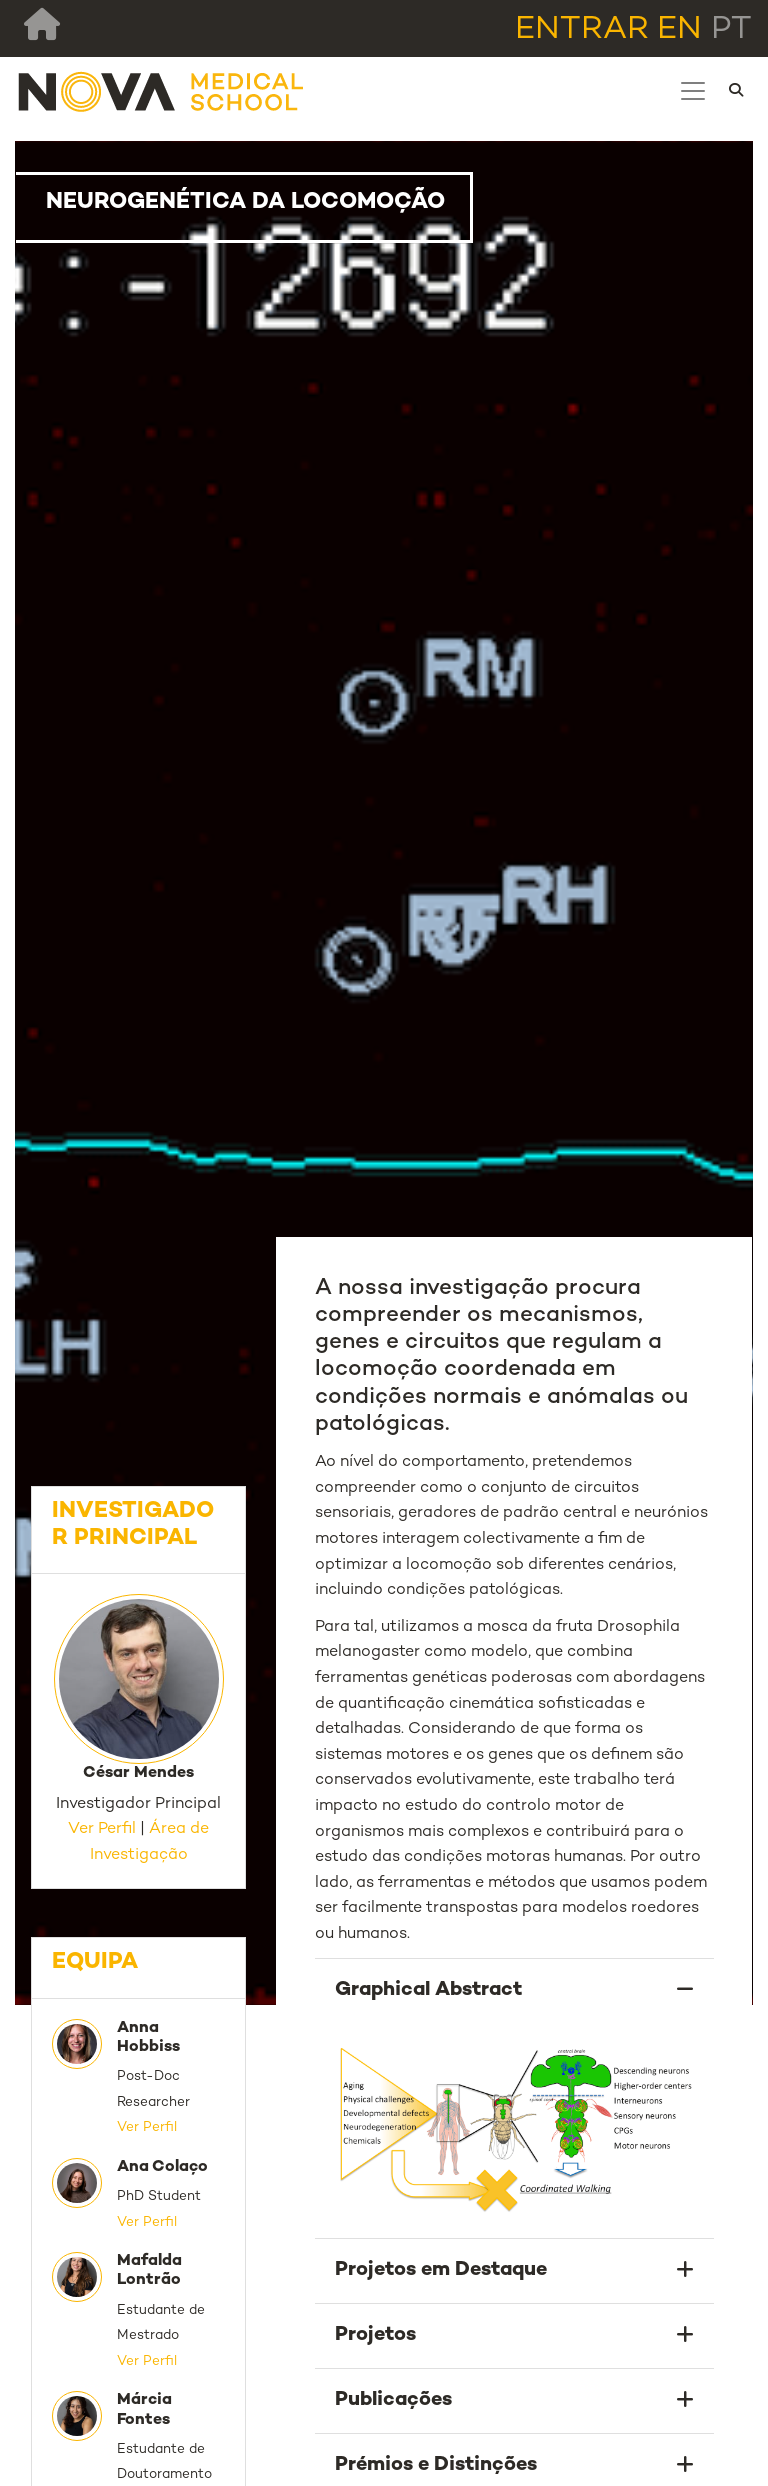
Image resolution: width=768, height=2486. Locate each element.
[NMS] (162, 90)
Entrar (582, 30)
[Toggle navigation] (693, 91)
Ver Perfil (102, 1829)
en (679, 30)
